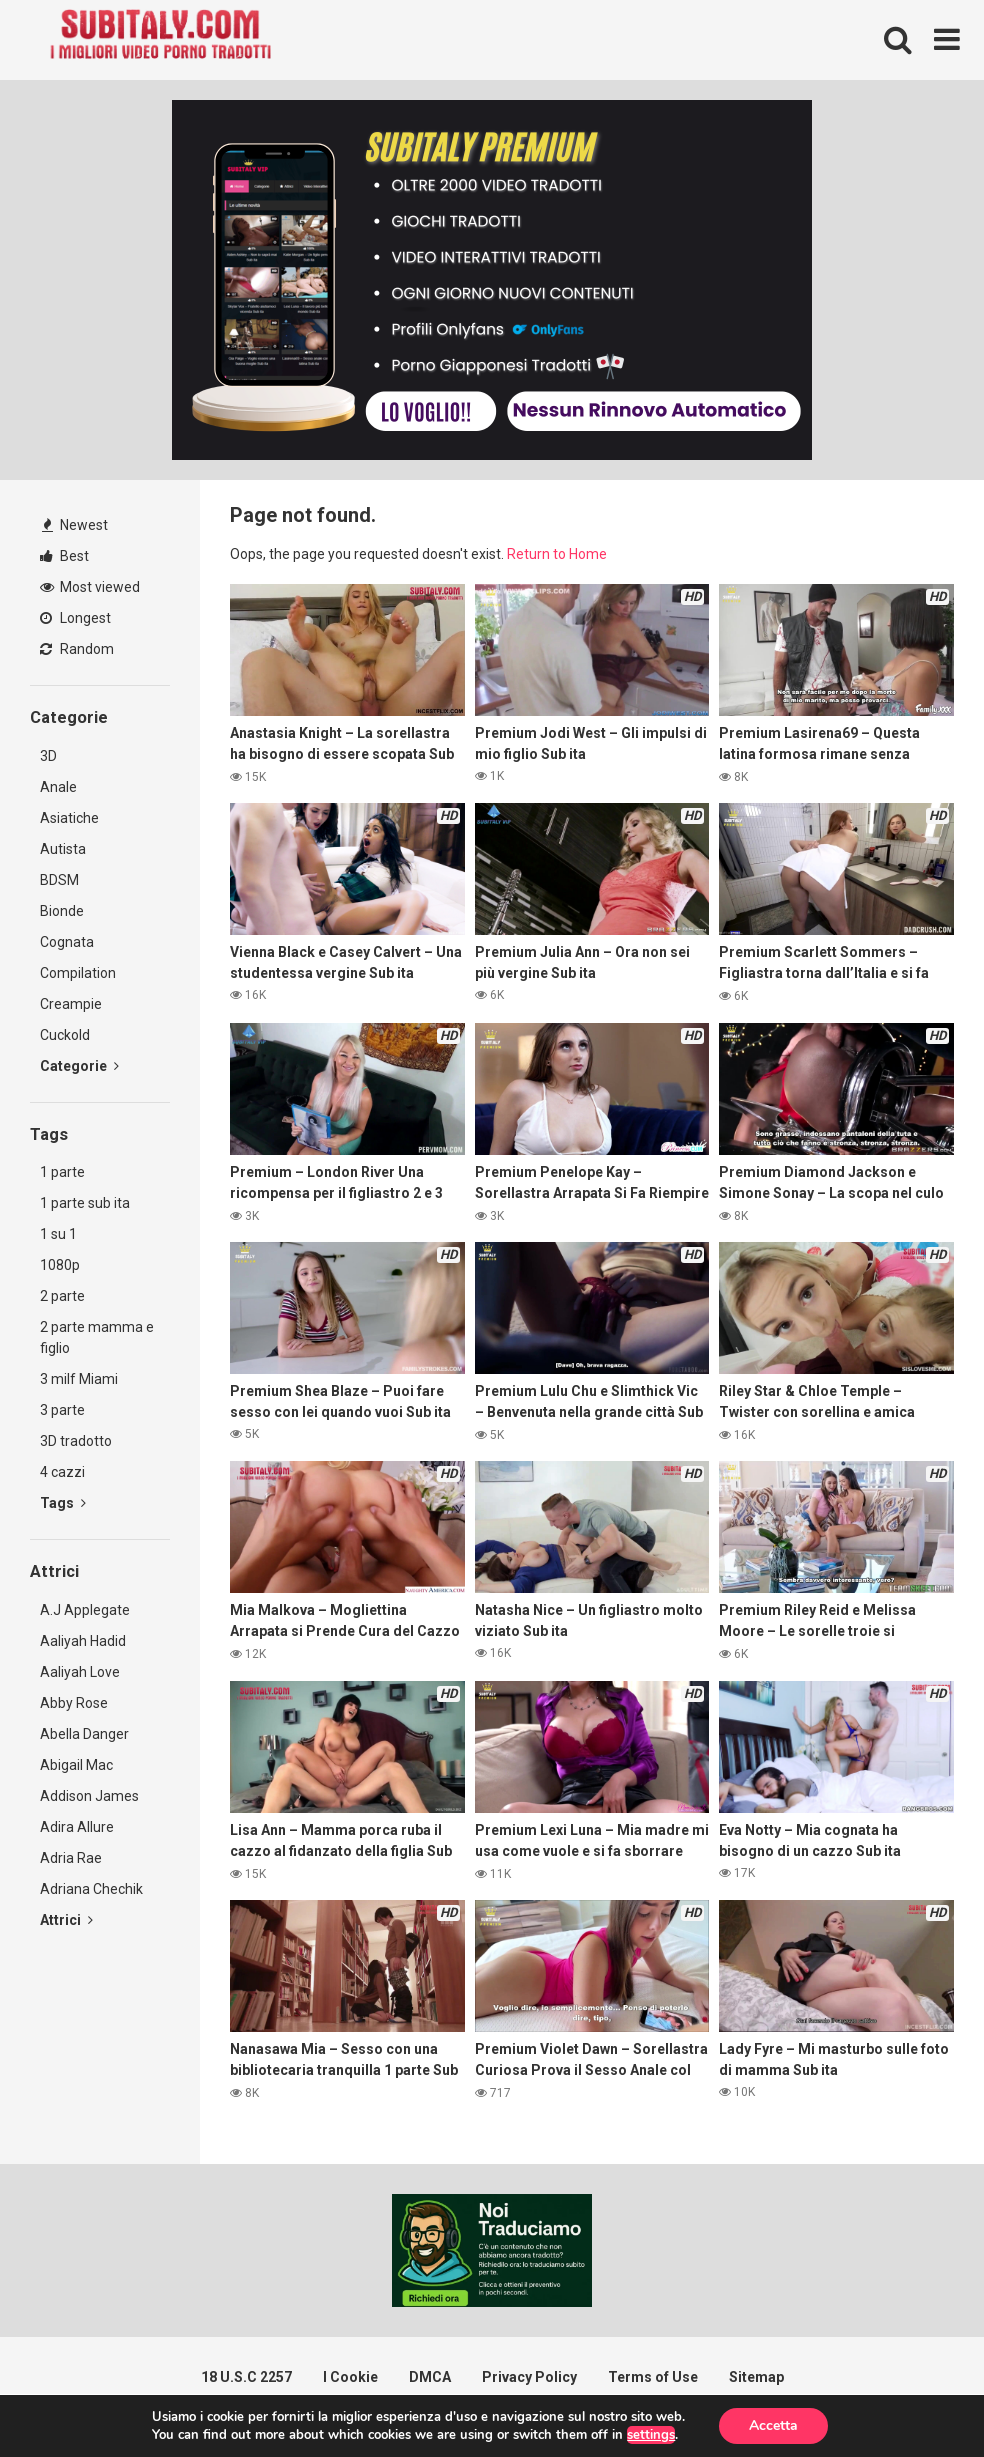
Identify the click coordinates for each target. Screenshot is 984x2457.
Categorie (79, 1066)
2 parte (62, 1296)
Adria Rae (71, 1858)
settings (651, 2435)
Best (64, 556)
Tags (63, 1503)
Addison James (89, 1796)
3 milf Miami (79, 1379)
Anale (58, 787)
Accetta (773, 2425)
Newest (75, 525)
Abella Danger (84, 1734)
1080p (60, 1265)
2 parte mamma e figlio (97, 1337)
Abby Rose (74, 1703)
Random (77, 649)
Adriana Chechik (91, 1889)
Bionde (62, 911)
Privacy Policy (529, 2377)
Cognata (67, 942)
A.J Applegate (85, 1610)
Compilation (78, 973)
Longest (75, 618)
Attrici (66, 1920)
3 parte (62, 1410)
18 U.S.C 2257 (246, 2377)
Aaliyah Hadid (83, 1641)
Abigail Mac (76, 1765)
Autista (63, 849)
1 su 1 (58, 1234)
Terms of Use (653, 2377)
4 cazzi (62, 1472)
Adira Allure (77, 1827)
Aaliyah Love (80, 1672)
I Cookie (350, 2377)
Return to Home (557, 554)
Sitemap (756, 2377)
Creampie (71, 1004)
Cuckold (65, 1035)
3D (48, 756)
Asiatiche (69, 818)
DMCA (430, 2377)
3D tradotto (76, 1441)
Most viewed (90, 587)
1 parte (62, 1172)
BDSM (59, 880)
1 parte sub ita (85, 1203)
